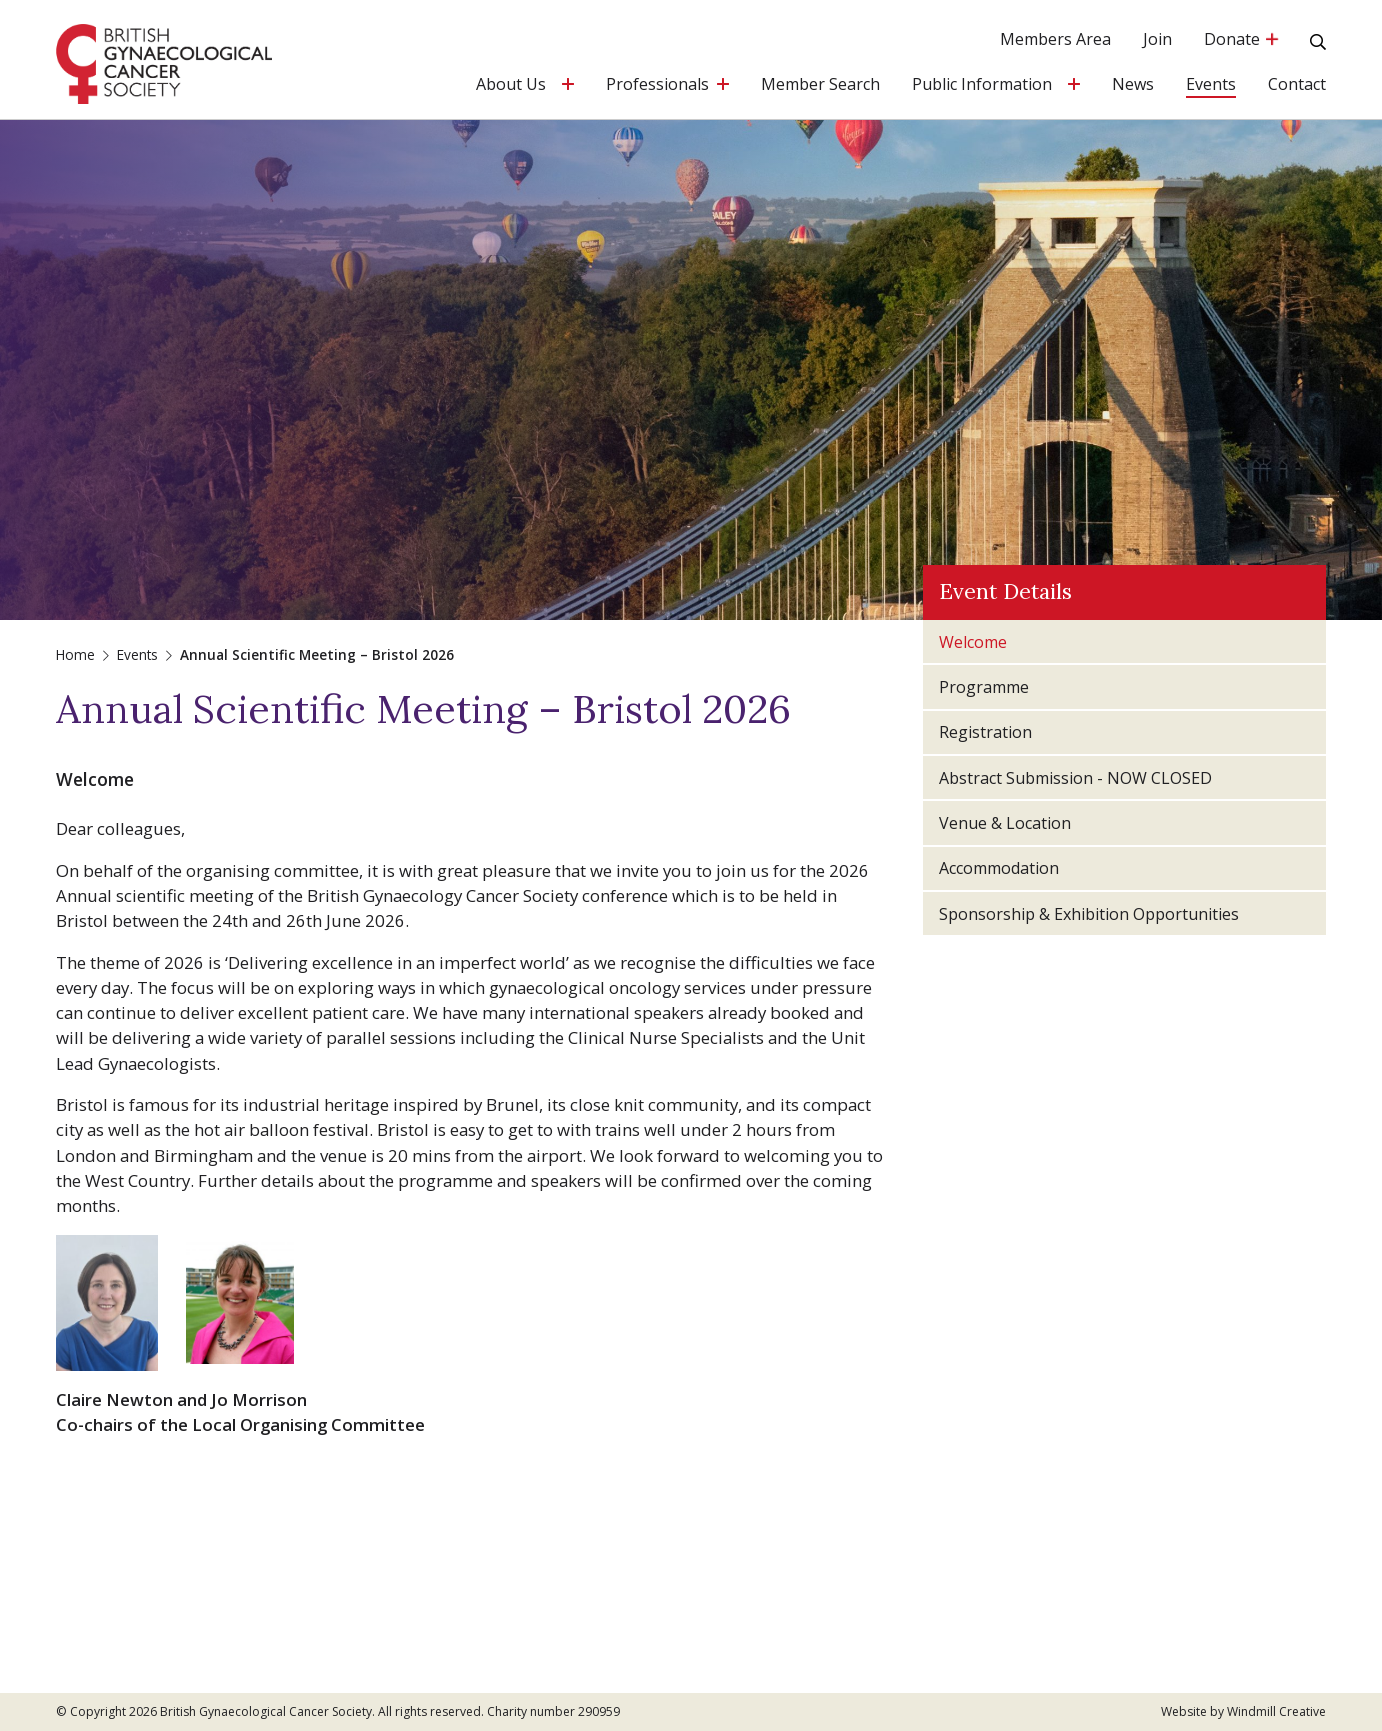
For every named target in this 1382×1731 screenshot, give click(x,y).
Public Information (982, 85)
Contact (1297, 85)
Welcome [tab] (973, 642)
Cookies (518, 1614)
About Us (511, 85)
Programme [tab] (984, 687)
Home (75, 654)
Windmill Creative (1276, 1711)
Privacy (515, 1589)
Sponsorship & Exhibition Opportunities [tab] (1089, 914)
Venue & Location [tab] (1005, 823)
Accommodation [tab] (999, 868)
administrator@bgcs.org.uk (154, 1614)
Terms (513, 1639)
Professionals (657, 85)
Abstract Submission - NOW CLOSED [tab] (1075, 778)
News (1133, 85)
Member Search (820, 85)
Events (1211, 85)
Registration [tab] (985, 732)
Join (1157, 40)
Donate (1241, 40)
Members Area (1055, 40)
